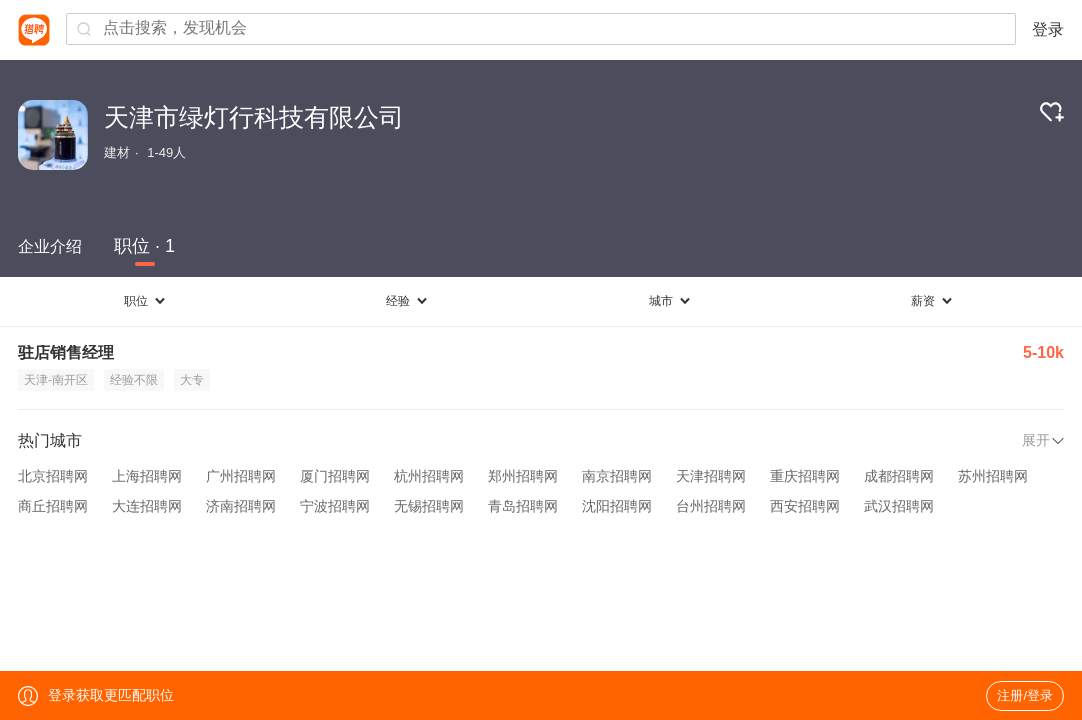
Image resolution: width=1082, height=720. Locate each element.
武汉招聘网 (899, 506)
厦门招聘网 (335, 476)
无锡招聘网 (429, 506)
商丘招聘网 (53, 506)
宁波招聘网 (335, 506)
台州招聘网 (711, 506)
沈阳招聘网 (617, 506)
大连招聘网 (147, 506)
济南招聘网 (241, 506)
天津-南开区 (56, 380)
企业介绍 (50, 246)
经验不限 (134, 380)
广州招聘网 (241, 476)
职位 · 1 (144, 246)
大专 (192, 380)
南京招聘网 (617, 476)
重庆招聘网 (805, 476)
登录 (1048, 29)
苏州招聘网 (993, 476)
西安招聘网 (805, 506)
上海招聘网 (147, 476)
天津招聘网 (711, 476)
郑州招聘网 (523, 476)
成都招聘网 (899, 476)
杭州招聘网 (429, 476)
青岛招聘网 (523, 506)
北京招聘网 (53, 476)
